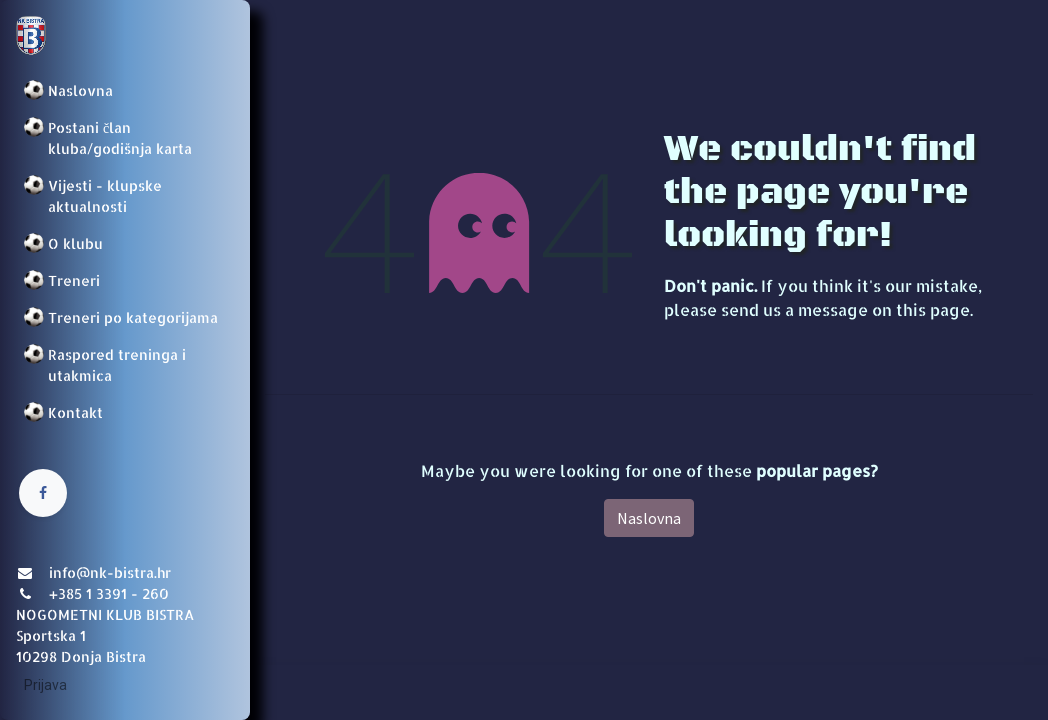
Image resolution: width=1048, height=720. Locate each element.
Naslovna (649, 518)
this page (933, 309)
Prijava (45, 685)
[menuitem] (125, 90)
